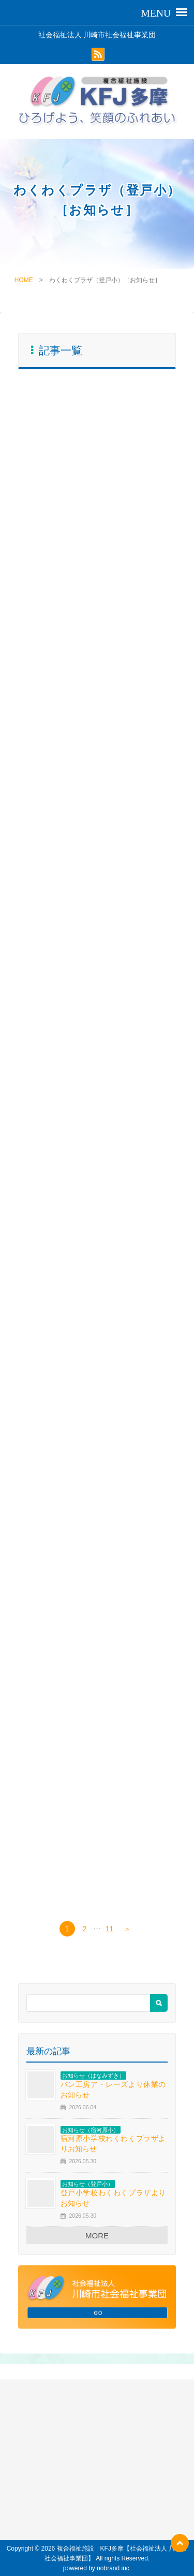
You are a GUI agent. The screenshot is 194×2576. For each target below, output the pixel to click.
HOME (23, 280)
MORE (97, 2235)
